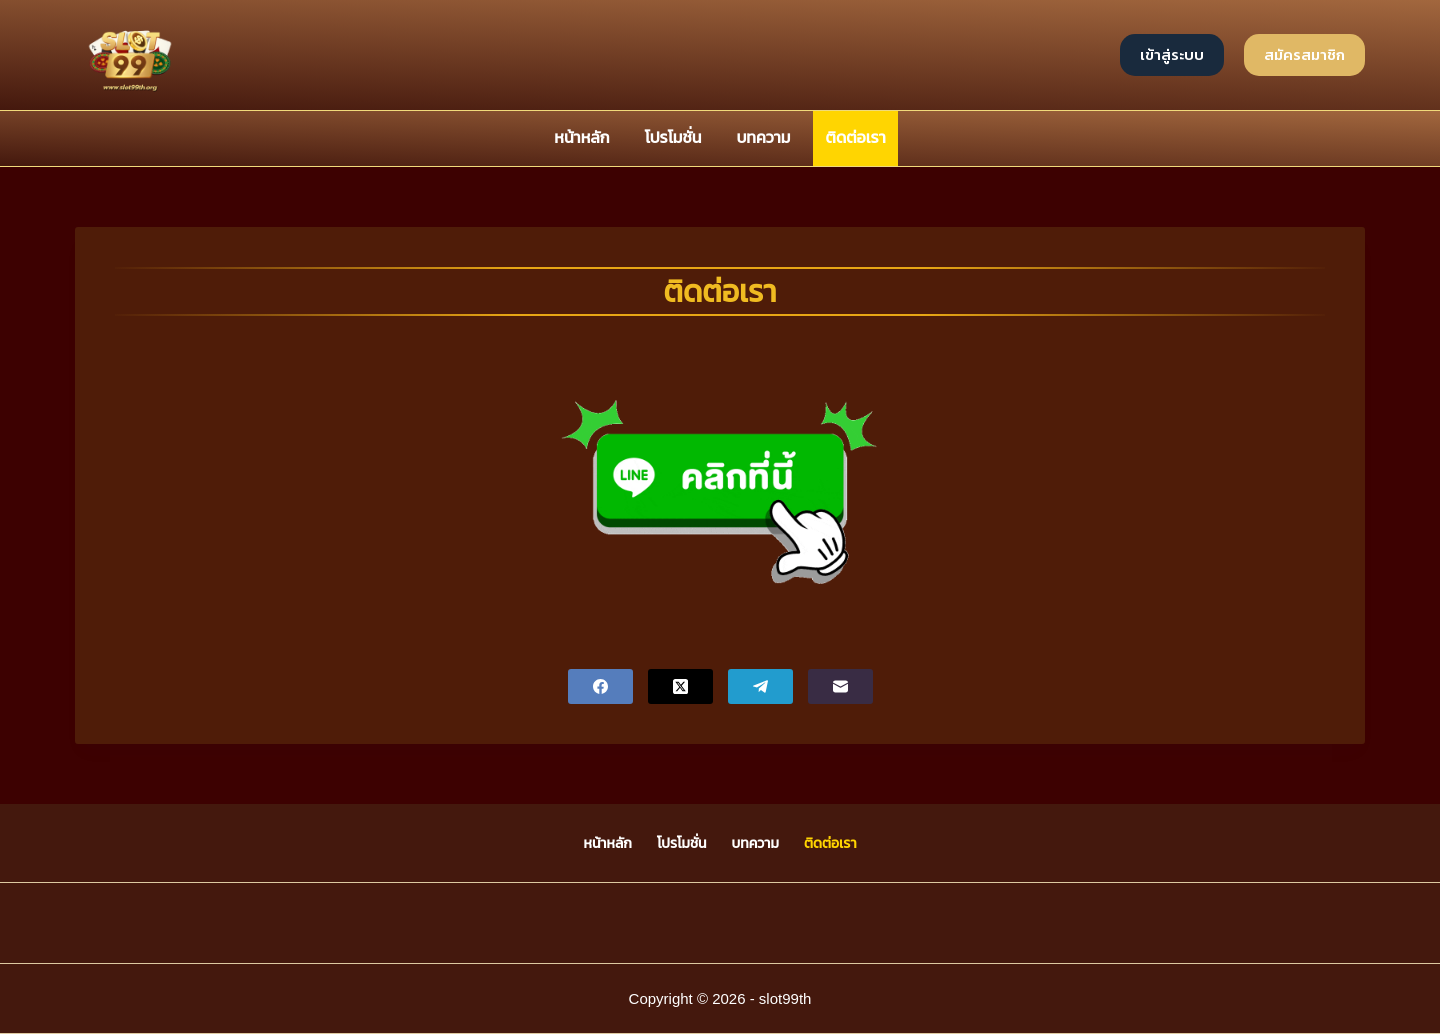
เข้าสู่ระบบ (1172, 54)
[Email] (840, 686)
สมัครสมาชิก (1304, 54)
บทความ (763, 137)
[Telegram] (760, 686)
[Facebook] (600, 686)
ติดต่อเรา (856, 137)
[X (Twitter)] (680, 686)
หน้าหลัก (581, 137)
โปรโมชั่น (673, 137)
